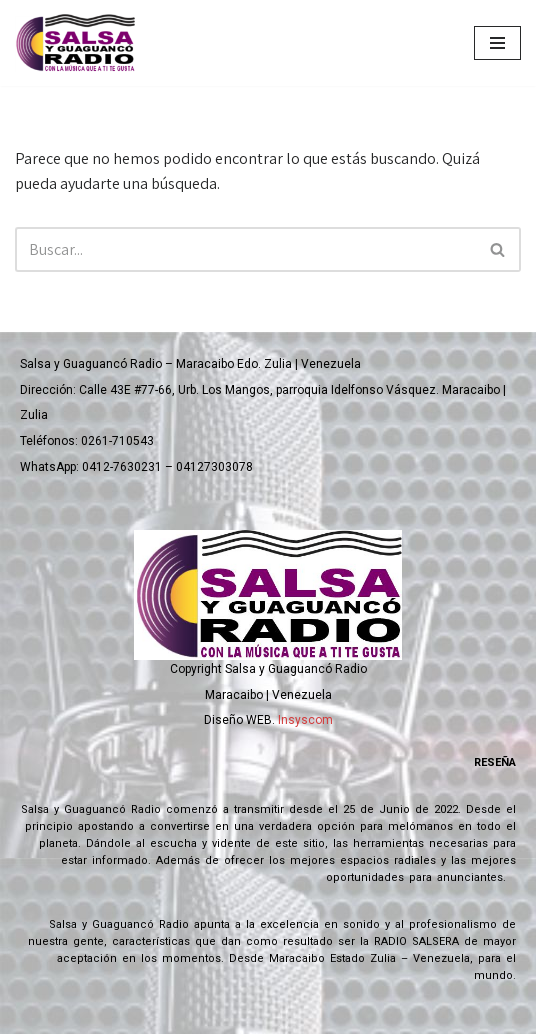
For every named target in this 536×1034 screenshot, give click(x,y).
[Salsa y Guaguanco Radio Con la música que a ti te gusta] (80, 43)
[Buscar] (245, 249)
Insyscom (305, 720)
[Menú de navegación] (497, 43)
